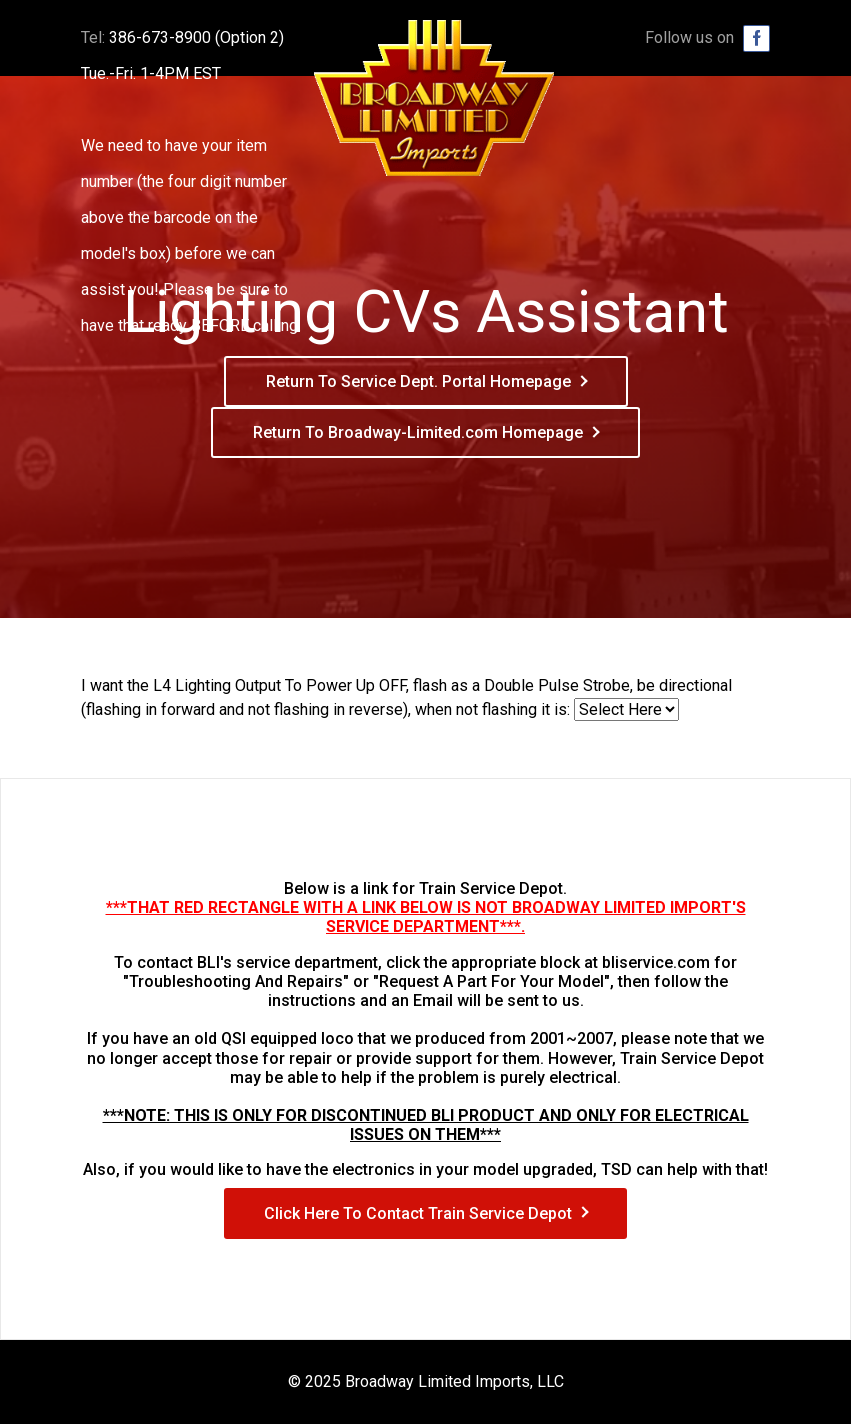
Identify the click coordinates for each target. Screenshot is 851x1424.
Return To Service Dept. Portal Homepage (418, 381)
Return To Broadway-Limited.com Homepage (418, 432)
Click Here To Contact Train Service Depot (418, 1213)
